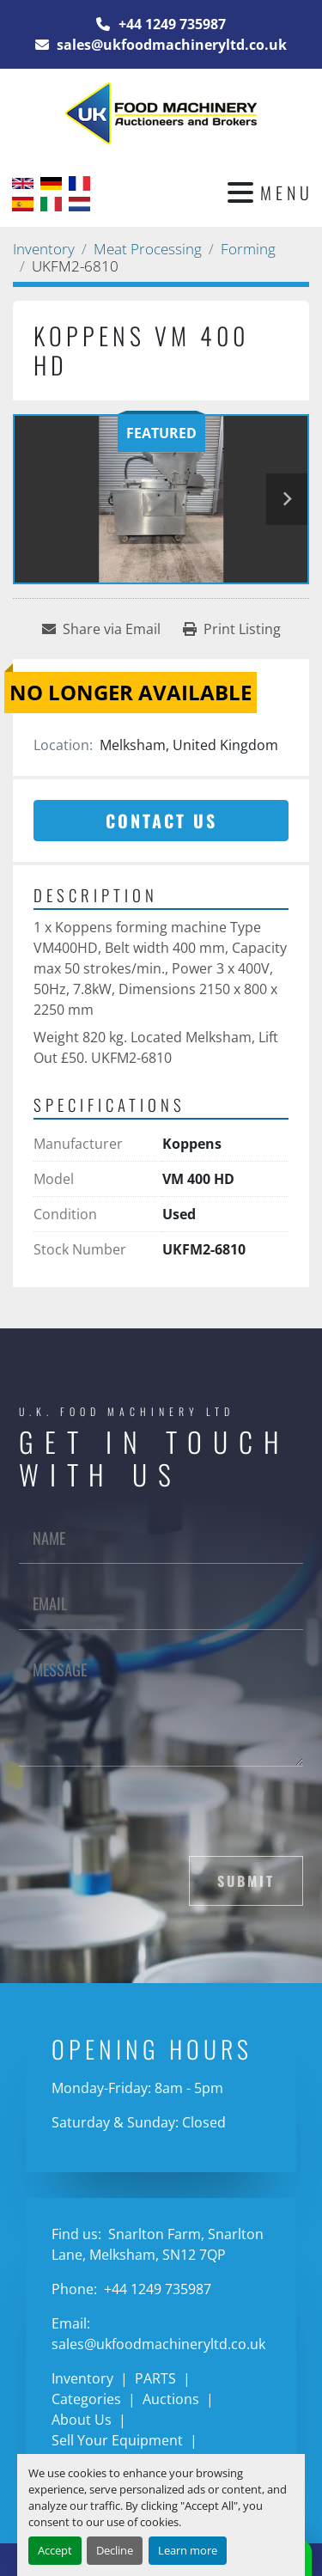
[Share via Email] (101, 629)
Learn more (187, 2550)
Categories (86, 2399)
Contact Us (161, 820)
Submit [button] (246, 1881)
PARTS (155, 2378)
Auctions (171, 2399)
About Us (82, 2419)
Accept (55, 2550)
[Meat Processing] (148, 249)
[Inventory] (44, 249)
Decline (114, 2550)
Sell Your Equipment (117, 2440)
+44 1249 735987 (170, 24)
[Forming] (248, 249)
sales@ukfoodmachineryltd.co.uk (170, 44)
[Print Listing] (232, 629)
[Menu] (240, 192)
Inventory (82, 2378)
